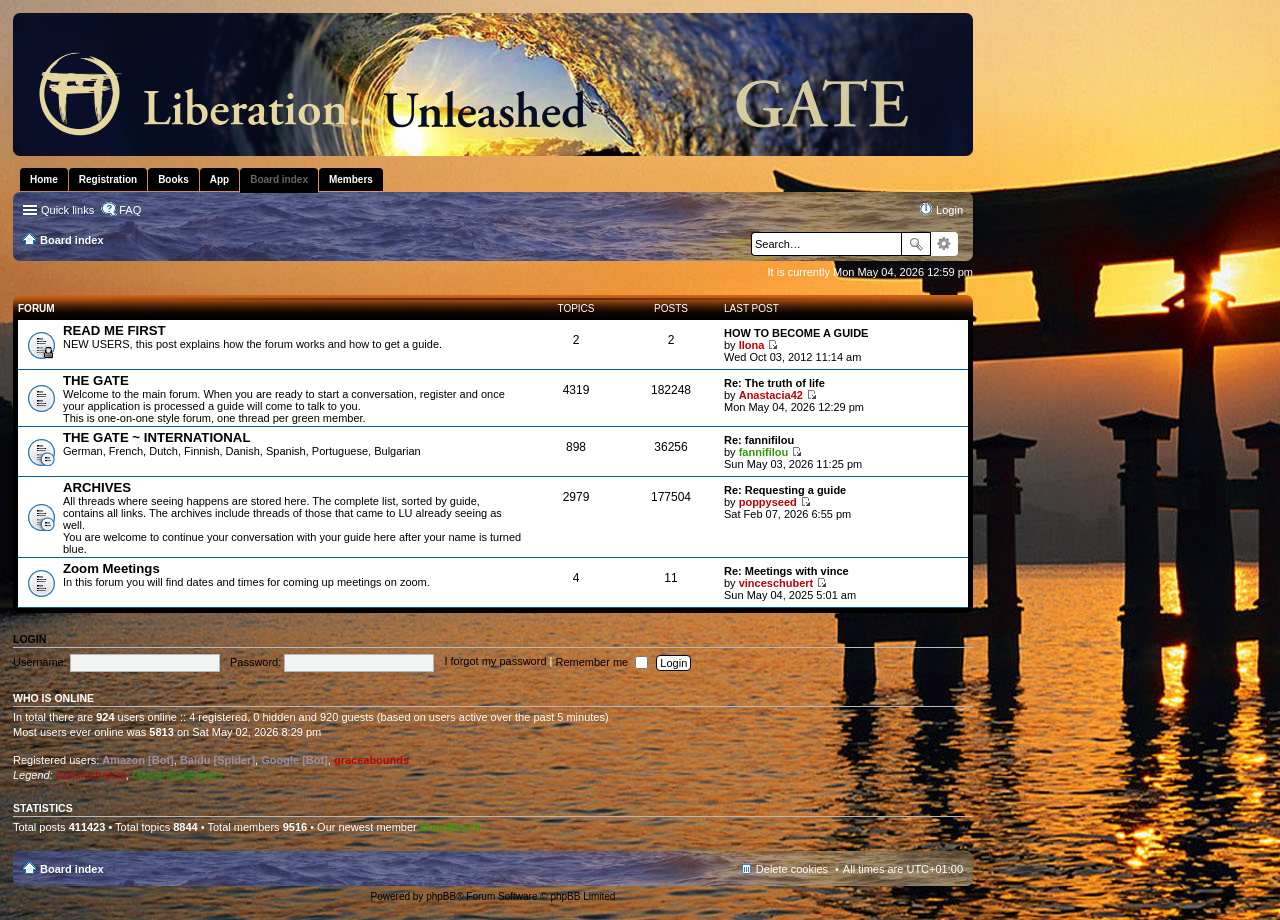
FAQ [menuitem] (130, 210)
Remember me (601, 662)
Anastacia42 (771, 395)
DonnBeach (450, 827)
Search (916, 244)
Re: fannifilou (759, 440)
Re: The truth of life (774, 383)
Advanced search (944, 244)
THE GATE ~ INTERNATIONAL (156, 437)
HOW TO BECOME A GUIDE (796, 333)
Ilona (752, 345)
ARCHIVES (97, 487)
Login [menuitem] (949, 210)
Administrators (91, 775)
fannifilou (764, 452)
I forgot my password (495, 662)
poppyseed (768, 502)
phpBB (441, 896)
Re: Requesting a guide (785, 490)
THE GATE (96, 380)
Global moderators (177, 775)
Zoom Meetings (111, 568)
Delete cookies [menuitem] (792, 869)
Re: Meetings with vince (786, 571)
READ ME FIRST (114, 330)
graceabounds (371, 760)
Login (29, 639)
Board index (72, 869)
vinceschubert (776, 583)
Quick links (67, 210)
